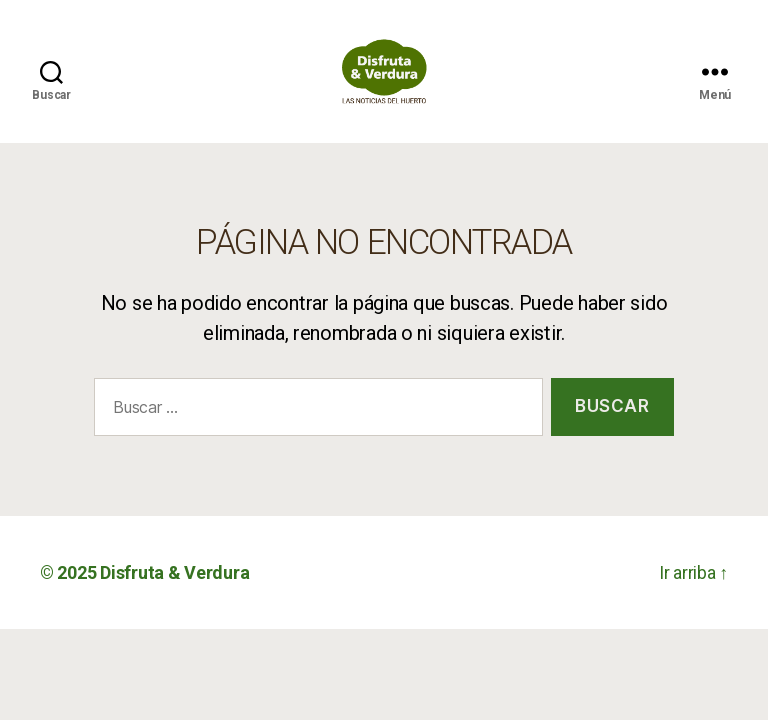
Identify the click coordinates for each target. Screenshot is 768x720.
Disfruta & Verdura (174, 595)
